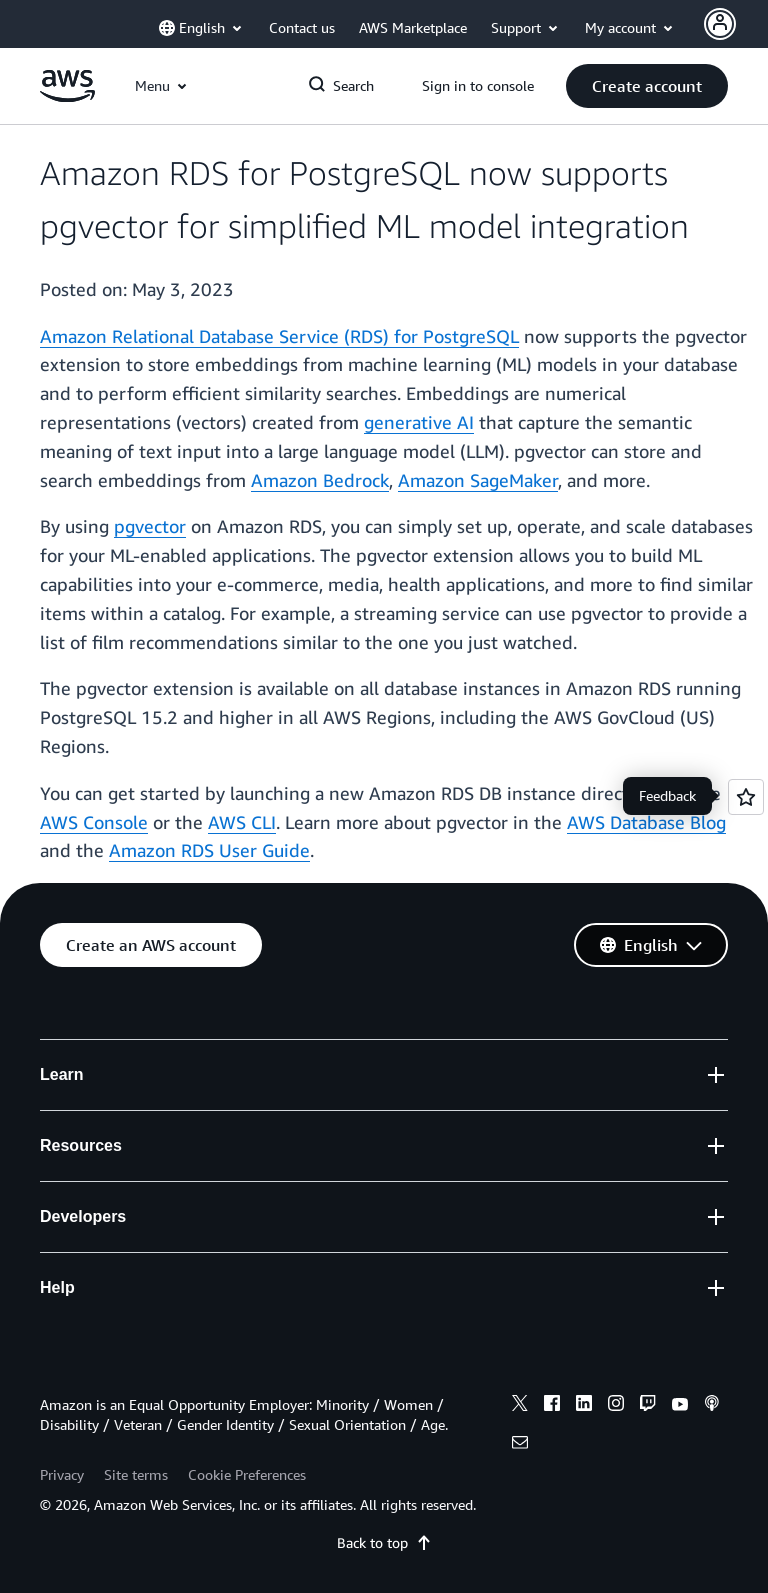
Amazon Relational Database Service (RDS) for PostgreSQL (279, 336)
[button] (647, 86)
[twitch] (648, 1406)
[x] (520, 1406)
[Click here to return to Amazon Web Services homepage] (67, 96)
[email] (520, 1445)
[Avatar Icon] (720, 24)
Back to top (384, 1542)
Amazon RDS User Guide (209, 850)
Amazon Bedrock (320, 480)
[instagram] (616, 1406)
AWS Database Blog (646, 822)
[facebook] (552, 1406)
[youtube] (680, 1406)
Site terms (136, 1474)
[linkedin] (584, 1406)
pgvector (150, 526)
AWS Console (94, 822)
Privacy (62, 1474)
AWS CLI (242, 822)
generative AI (419, 422)
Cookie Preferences (247, 1474)
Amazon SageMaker (478, 480)
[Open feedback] (746, 797)
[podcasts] (712, 1406)
